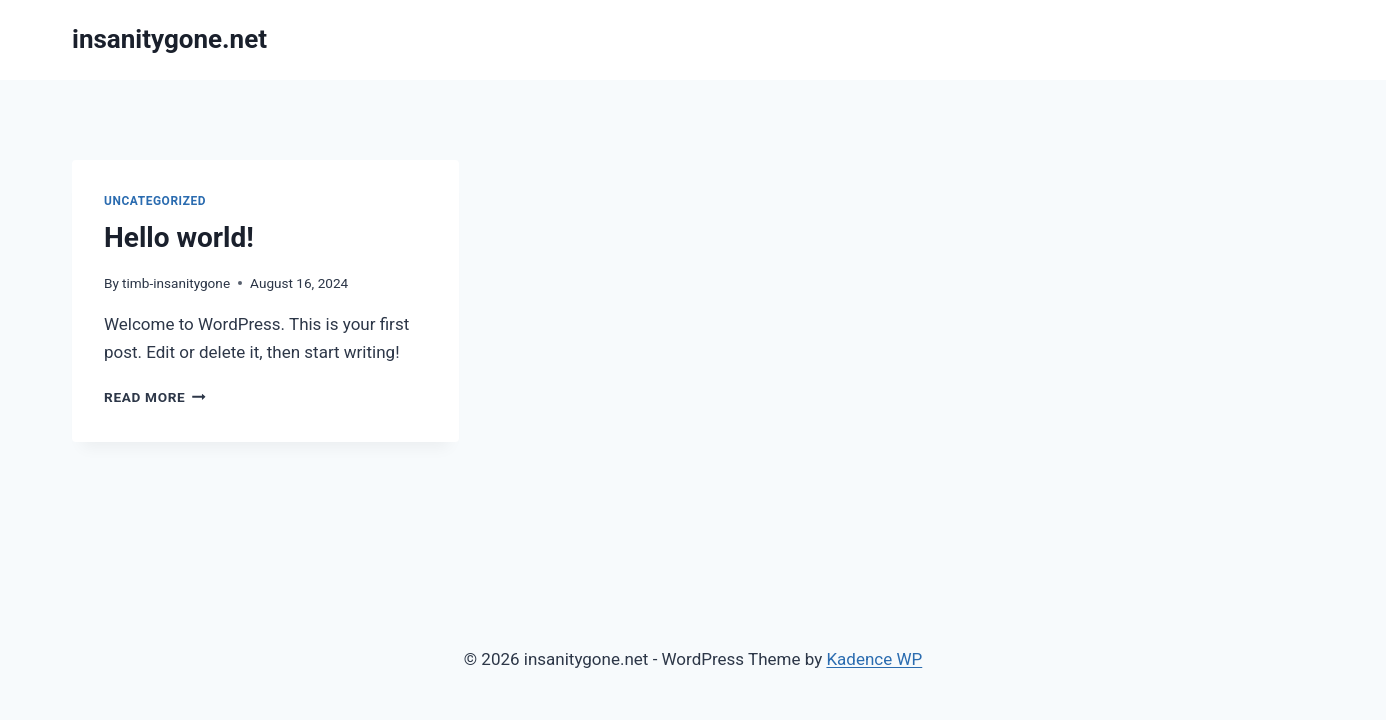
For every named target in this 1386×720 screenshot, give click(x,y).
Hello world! (179, 237)
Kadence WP (874, 659)
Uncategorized (155, 201)
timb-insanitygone (176, 283)
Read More (155, 397)
